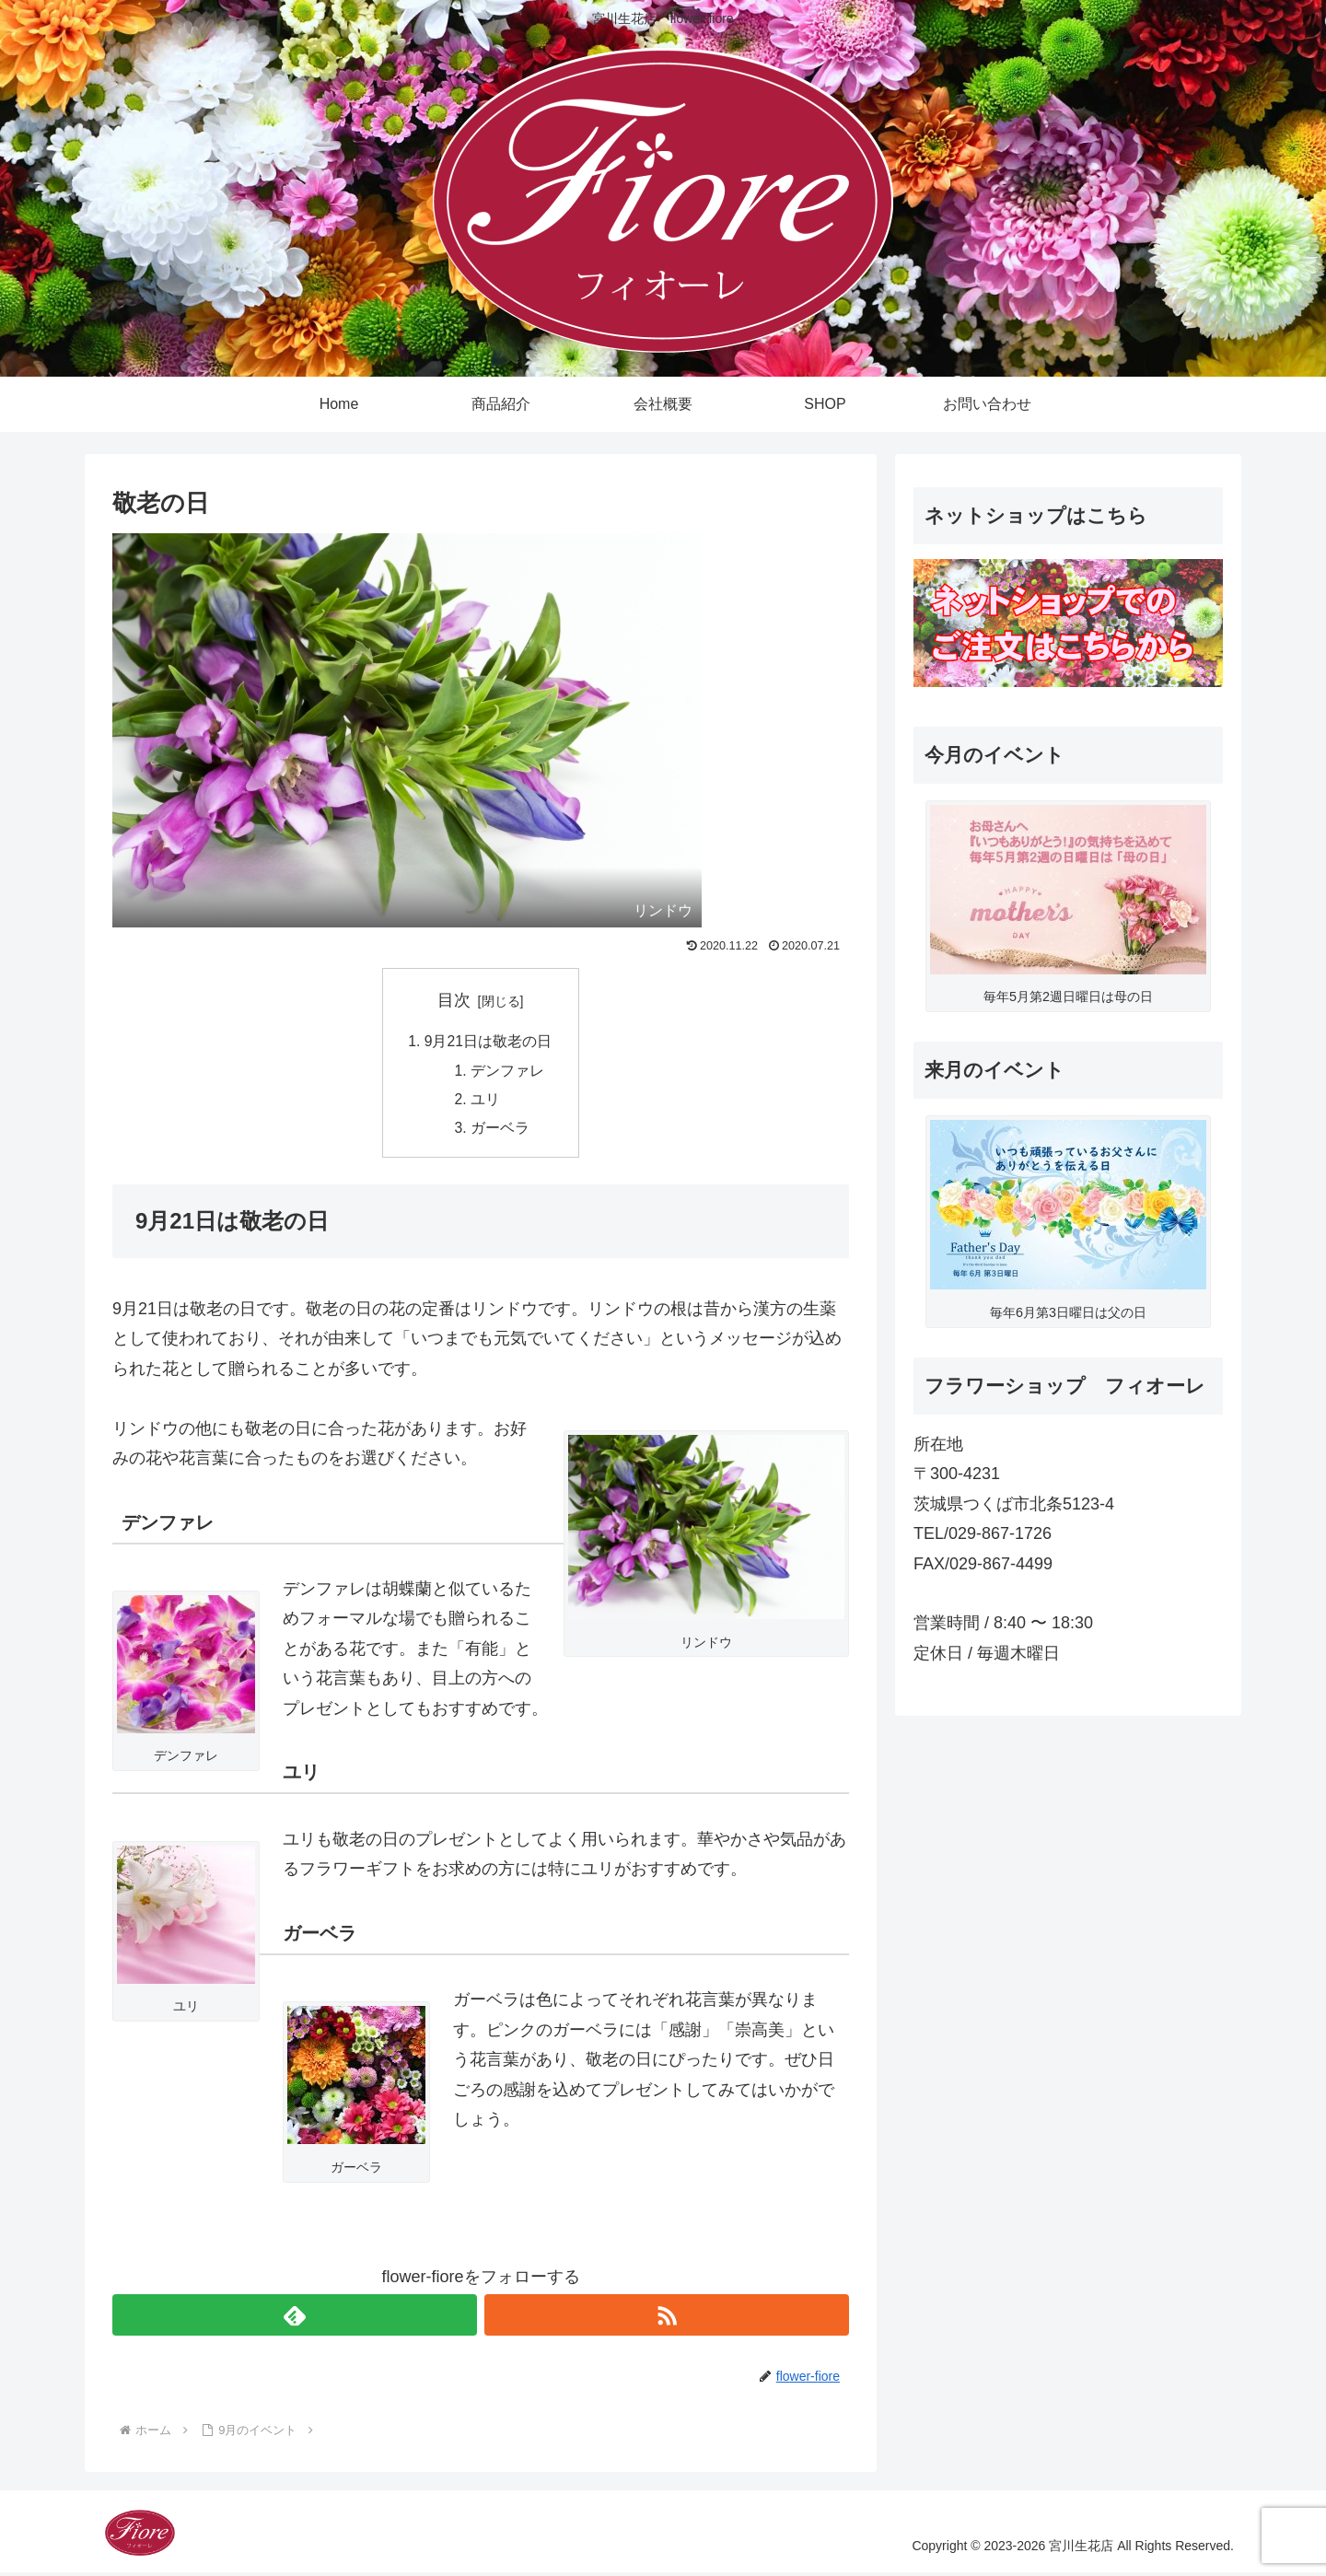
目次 (454, 1000)
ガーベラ (500, 1132)
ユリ (486, 1101)
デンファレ (508, 1072)
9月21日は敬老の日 (488, 1041)
